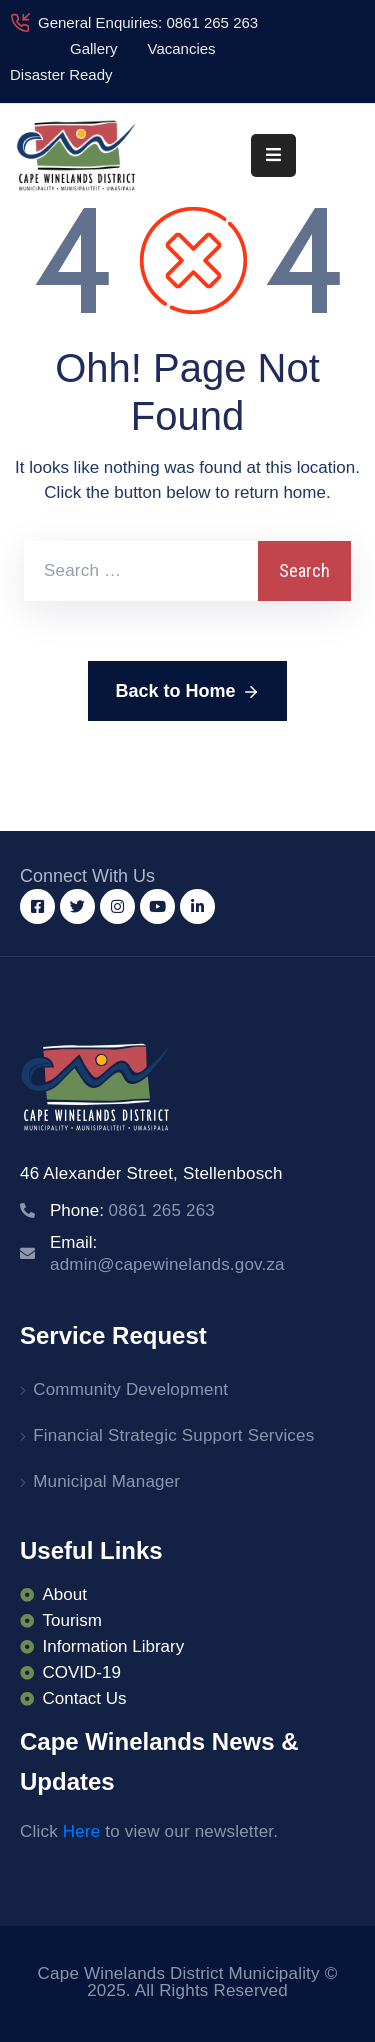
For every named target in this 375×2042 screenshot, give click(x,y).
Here (82, 1831)
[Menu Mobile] (273, 155)
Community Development (130, 1389)
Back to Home (187, 692)
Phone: (132, 1210)
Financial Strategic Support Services (173, 1435)
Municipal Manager (106, 1481)
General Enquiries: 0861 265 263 (148, 22)
